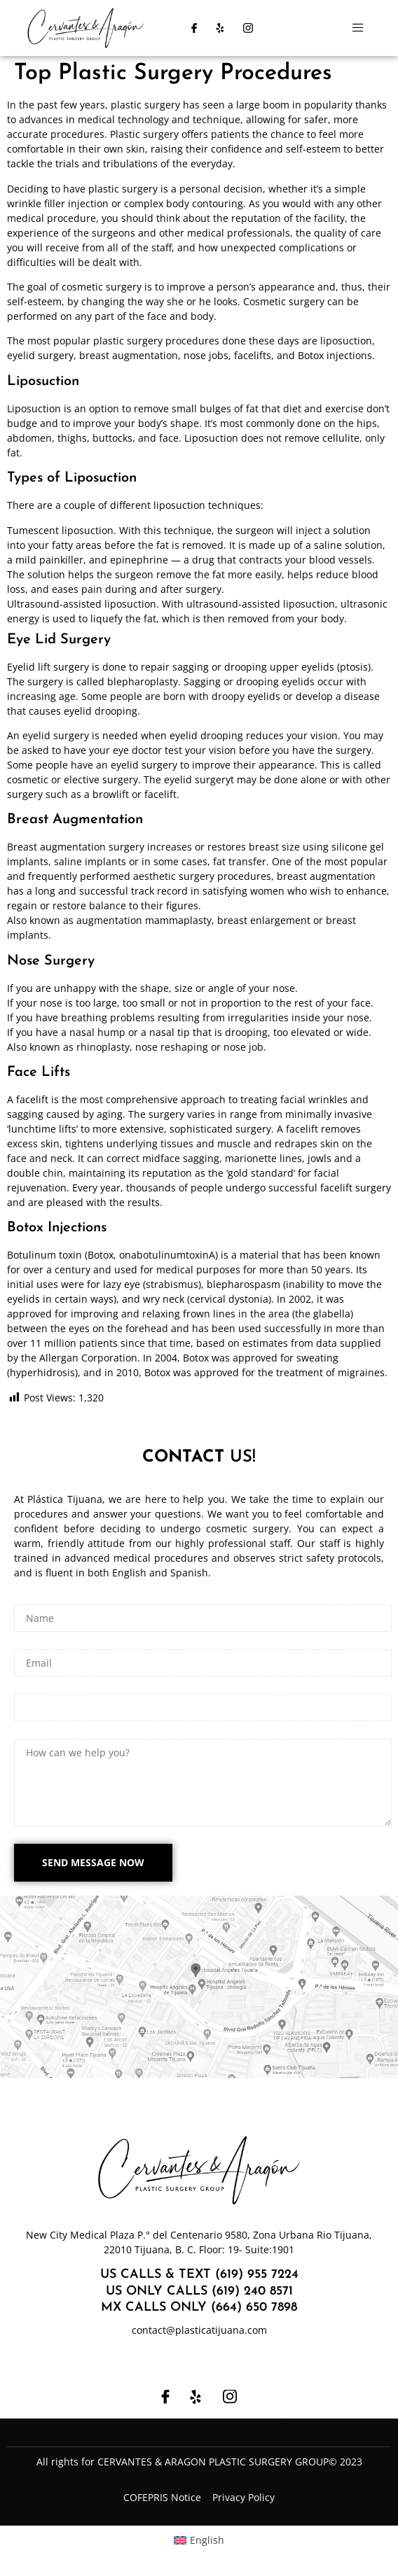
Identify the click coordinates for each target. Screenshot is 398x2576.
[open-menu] (358, 28)
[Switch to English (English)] (199, 2540)
